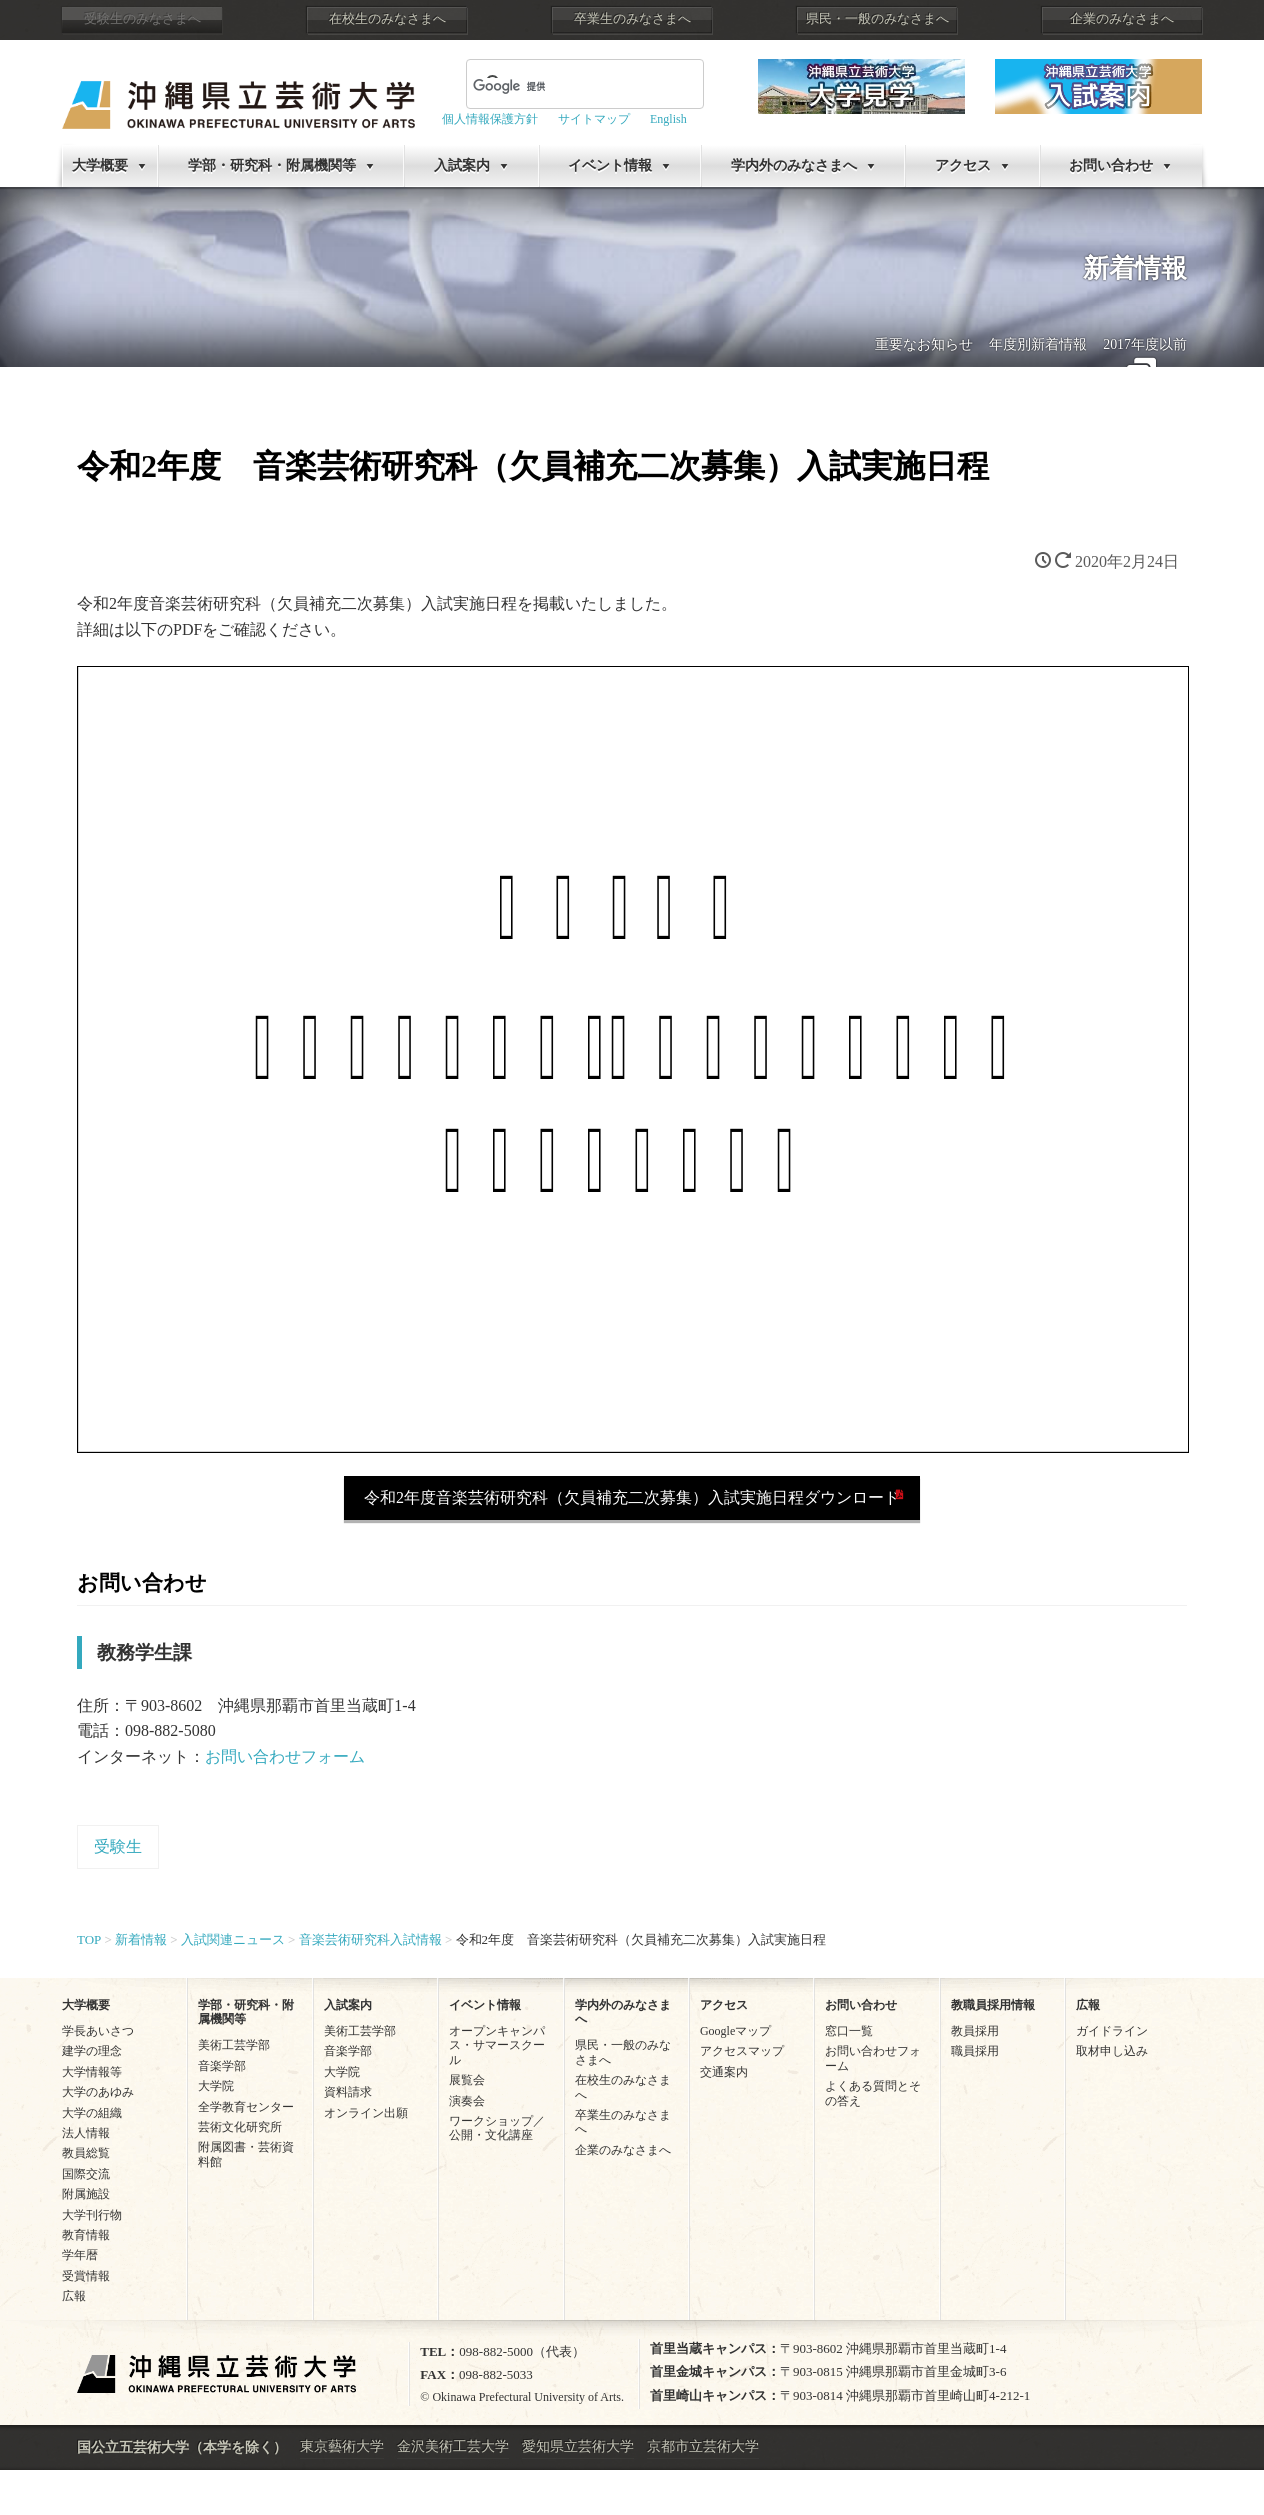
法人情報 (86, 2133)
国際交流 (86, 2174)
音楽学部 (222, 2066)
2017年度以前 (1145, 344)
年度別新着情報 (1038, 344)
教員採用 (975, 2031)
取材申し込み (1112, 2051)
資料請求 (348, 2092)
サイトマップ (594, 119)
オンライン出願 (366, 2113)
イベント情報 (610, 165)
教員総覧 (86, 2153)
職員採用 (975, 2051)
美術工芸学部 (234, 2045)
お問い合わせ (1111, 165)
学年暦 (80, 2255)
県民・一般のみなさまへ (877, 19)
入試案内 (462, 165)
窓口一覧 (849, 2031)
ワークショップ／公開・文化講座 (497, 2128)
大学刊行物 (92, 2215)
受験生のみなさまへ (142, 19)
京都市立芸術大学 (703, 2446)
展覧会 (467, 2080)
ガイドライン (1112, 2031)
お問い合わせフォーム (285, 1756)
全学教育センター (246, 2107)
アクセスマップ (742, 2051)
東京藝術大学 (342, 2446)
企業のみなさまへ (1122, 19)
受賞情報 (86, 2276)
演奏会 (467, 2101)
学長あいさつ (98, 2031)
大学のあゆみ (98, 2092)
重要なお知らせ (924, 344)
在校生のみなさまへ (387, 19)
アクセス (963, 165)
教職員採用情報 (993, 2005)
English (668, 119)
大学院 (216, 2086)
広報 (74, 2296)
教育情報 (86, 2235)
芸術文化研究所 (240, 2127)
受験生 (118, 1846)
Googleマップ (735, 2031)
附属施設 (86, 2194)
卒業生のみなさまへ (632, 19)
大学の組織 (92, 2113)
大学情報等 (92, 2072)
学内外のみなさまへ (794, 165)
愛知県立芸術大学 (578, 2446)
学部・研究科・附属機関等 (272, 165)
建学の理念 (92, 2051)
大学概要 (100, 165)
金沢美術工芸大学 (453, 2446)
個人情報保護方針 (490, 119)
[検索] (561, 86)
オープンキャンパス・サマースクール (497, 2045)
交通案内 (724, 2072)
